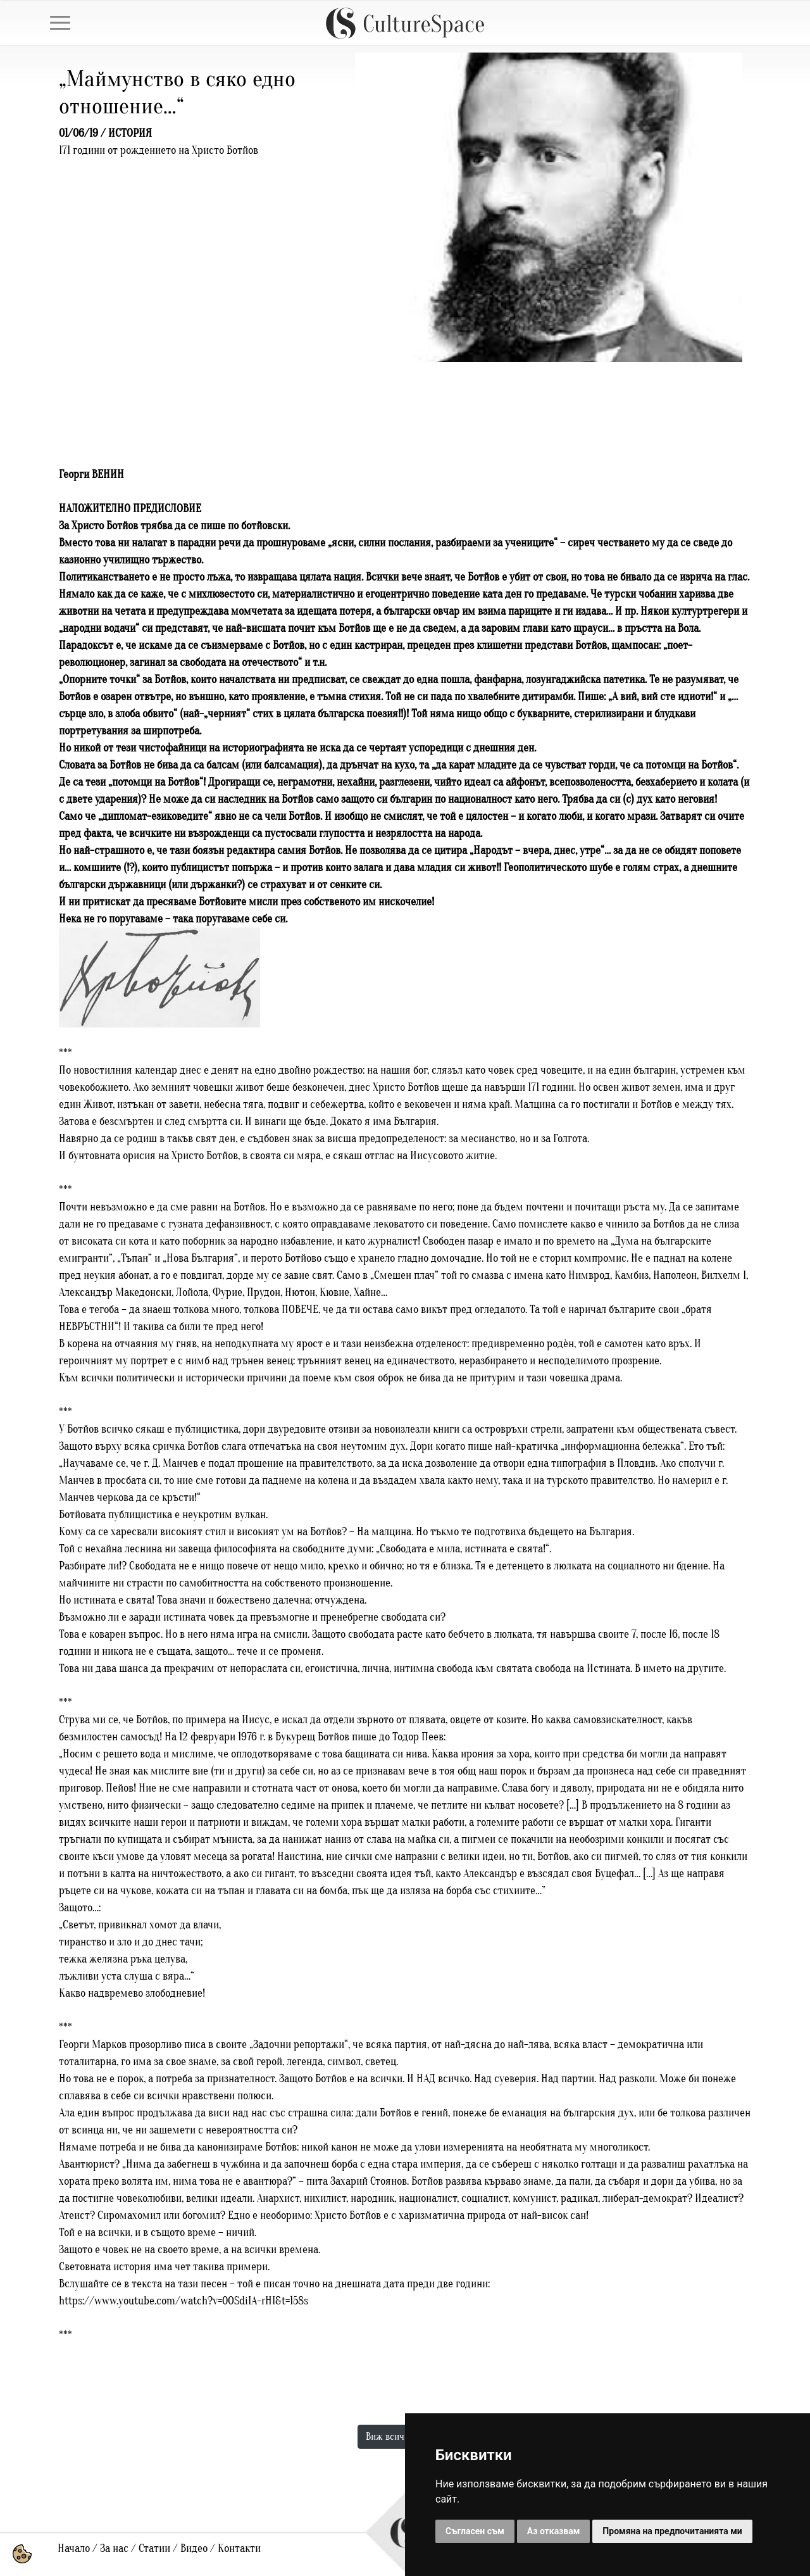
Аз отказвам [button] (553, 2531)
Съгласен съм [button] (475, 2531)
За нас (114, 2548)
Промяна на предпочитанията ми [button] (672, 2531)
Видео (194, 2548)
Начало (74, 2548)
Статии (154, 2548)
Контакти (239, 2548)
